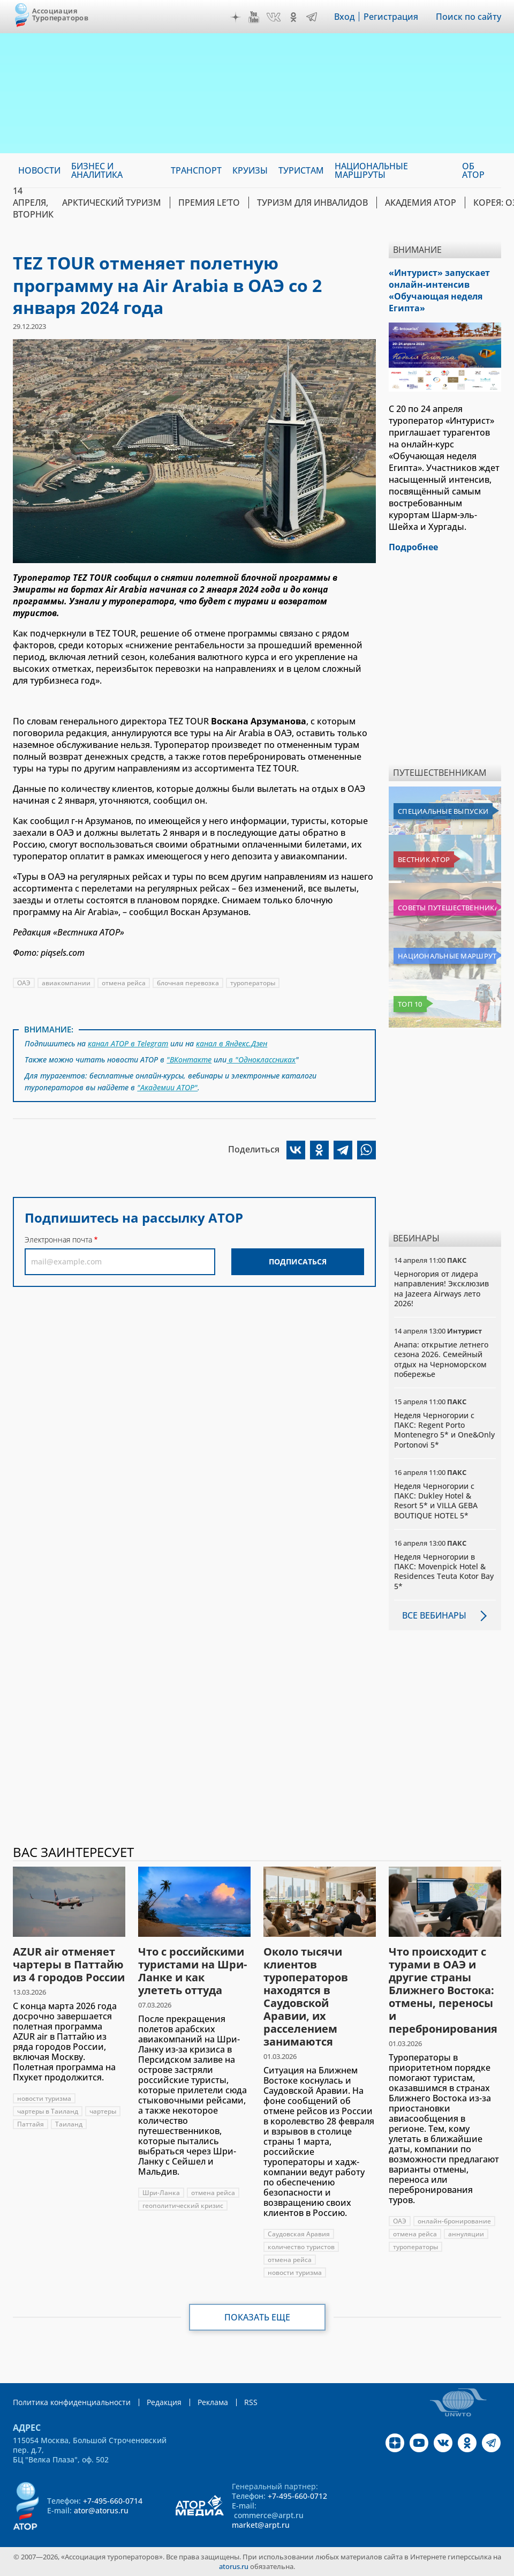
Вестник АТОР (424, 859)
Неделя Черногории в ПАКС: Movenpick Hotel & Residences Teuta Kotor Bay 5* (444, 1571)
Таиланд (68, 2124)
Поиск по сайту (468, 17)
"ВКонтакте (189, 1059)
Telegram (311, 17)
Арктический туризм (111, 202)
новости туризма (44, 2098)
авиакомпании (66, 982)
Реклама (213, 2402)
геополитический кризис (182, 2205)
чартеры (102, 2111)
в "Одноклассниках (261, 1059)
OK (293, 17)
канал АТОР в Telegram (128, 1043)
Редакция (164, 2402)
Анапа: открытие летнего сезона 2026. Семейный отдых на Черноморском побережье (441, 1359)
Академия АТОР (420, 202)
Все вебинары (434, 1615)
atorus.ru (233, 2566)
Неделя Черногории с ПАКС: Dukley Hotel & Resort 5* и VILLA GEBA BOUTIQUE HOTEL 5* (436, 1501)
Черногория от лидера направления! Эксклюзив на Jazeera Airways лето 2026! (441, 1288)
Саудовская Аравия (299, 2233)
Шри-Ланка (161, 2192)
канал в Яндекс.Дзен (231, 1043)
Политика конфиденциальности (72, 2402)
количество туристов (301, 2246)
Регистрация (391, 17)
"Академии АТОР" (167, 1087)
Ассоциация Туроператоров (60, 14)
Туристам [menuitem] (301, 170)
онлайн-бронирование (454, 2221)
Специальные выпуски (443, 811)
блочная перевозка (188, 982)
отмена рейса (124, 982)
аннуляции (466, 2233)
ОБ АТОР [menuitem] (473, 170)
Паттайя (30, 2124)
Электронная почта (58, 1239)
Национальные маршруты (447, 956)
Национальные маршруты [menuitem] (371, 170)
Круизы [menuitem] (250, 170)
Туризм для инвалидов (312, 202)
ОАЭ (24, 982)
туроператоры (252, 982)
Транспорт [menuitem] (196, 170)
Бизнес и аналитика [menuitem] (97, 170)
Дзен (235, 17)
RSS (251, 2402)
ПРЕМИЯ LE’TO (209, 202)
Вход (344, 17)
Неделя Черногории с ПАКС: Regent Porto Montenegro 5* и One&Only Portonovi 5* (444, 1430)
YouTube (253, 17)
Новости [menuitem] (39, 170)
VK (274, 17)
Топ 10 (410, 1004)
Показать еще (257, 2317)
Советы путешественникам (447, 907)
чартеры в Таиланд (47, 2111)
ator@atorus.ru (101, 2510)
